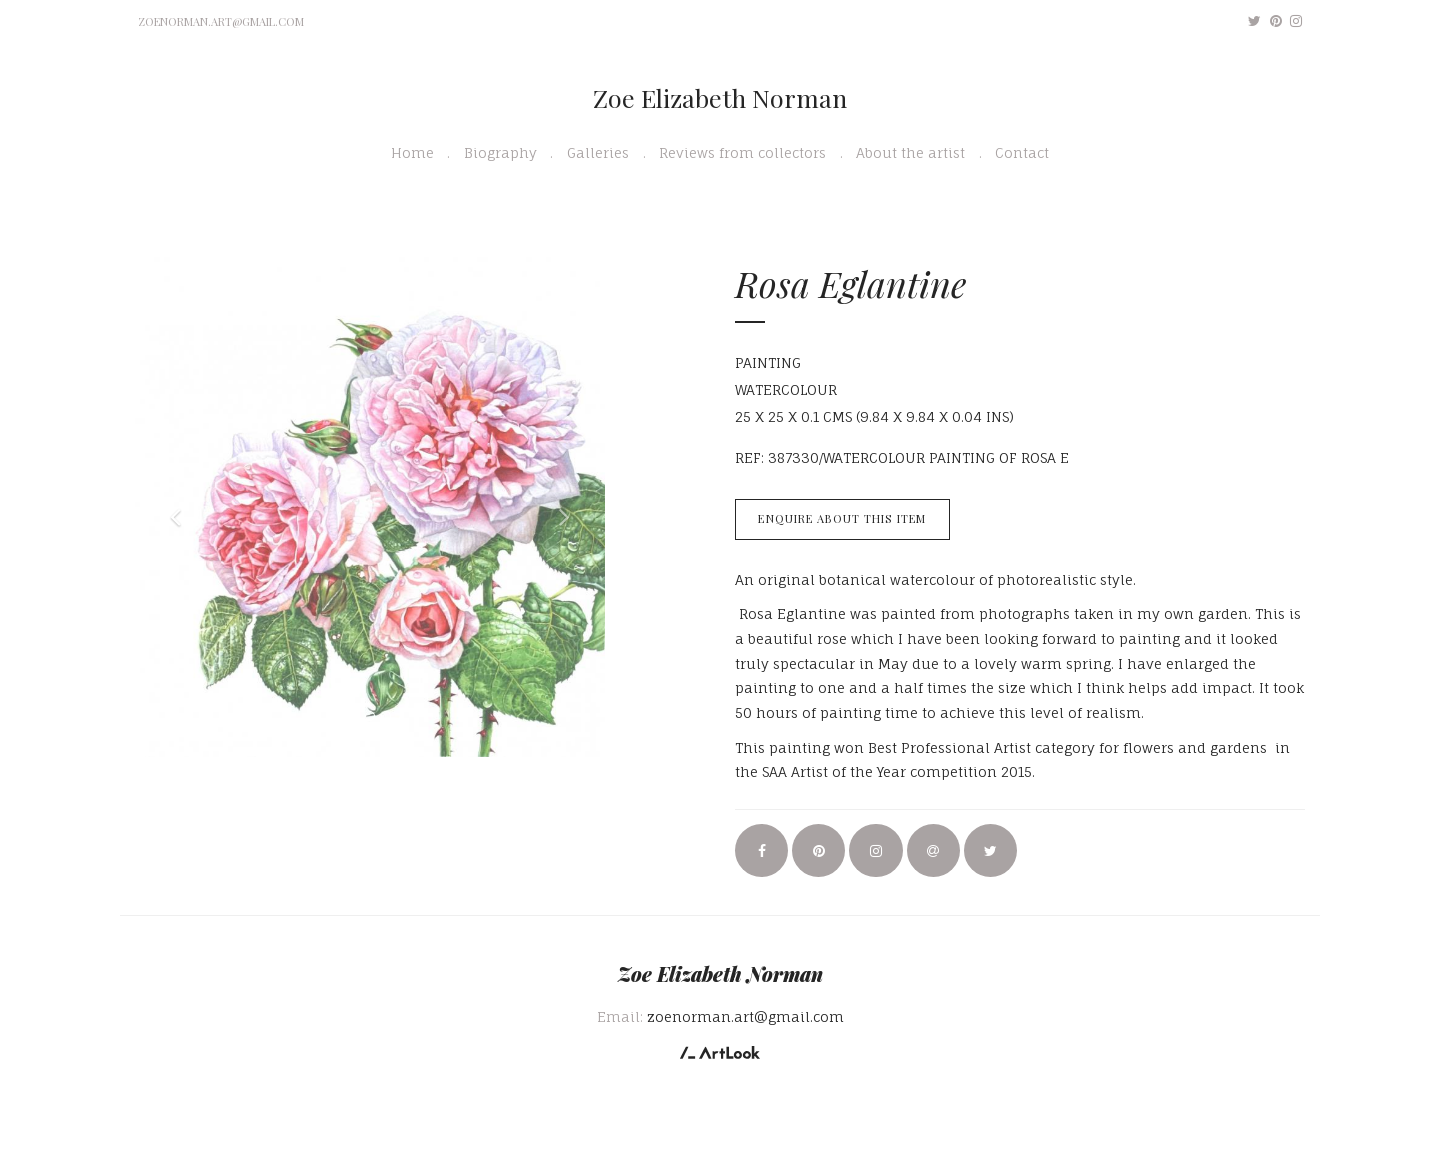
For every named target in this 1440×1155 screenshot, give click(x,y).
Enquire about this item (842, 518)
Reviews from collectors (742, 152)
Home (412, 152)
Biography (500, 152)
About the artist (910, 152)
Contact (1022, 152)
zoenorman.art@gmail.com (221, 21)
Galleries (598, 152)
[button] (170, 507)
